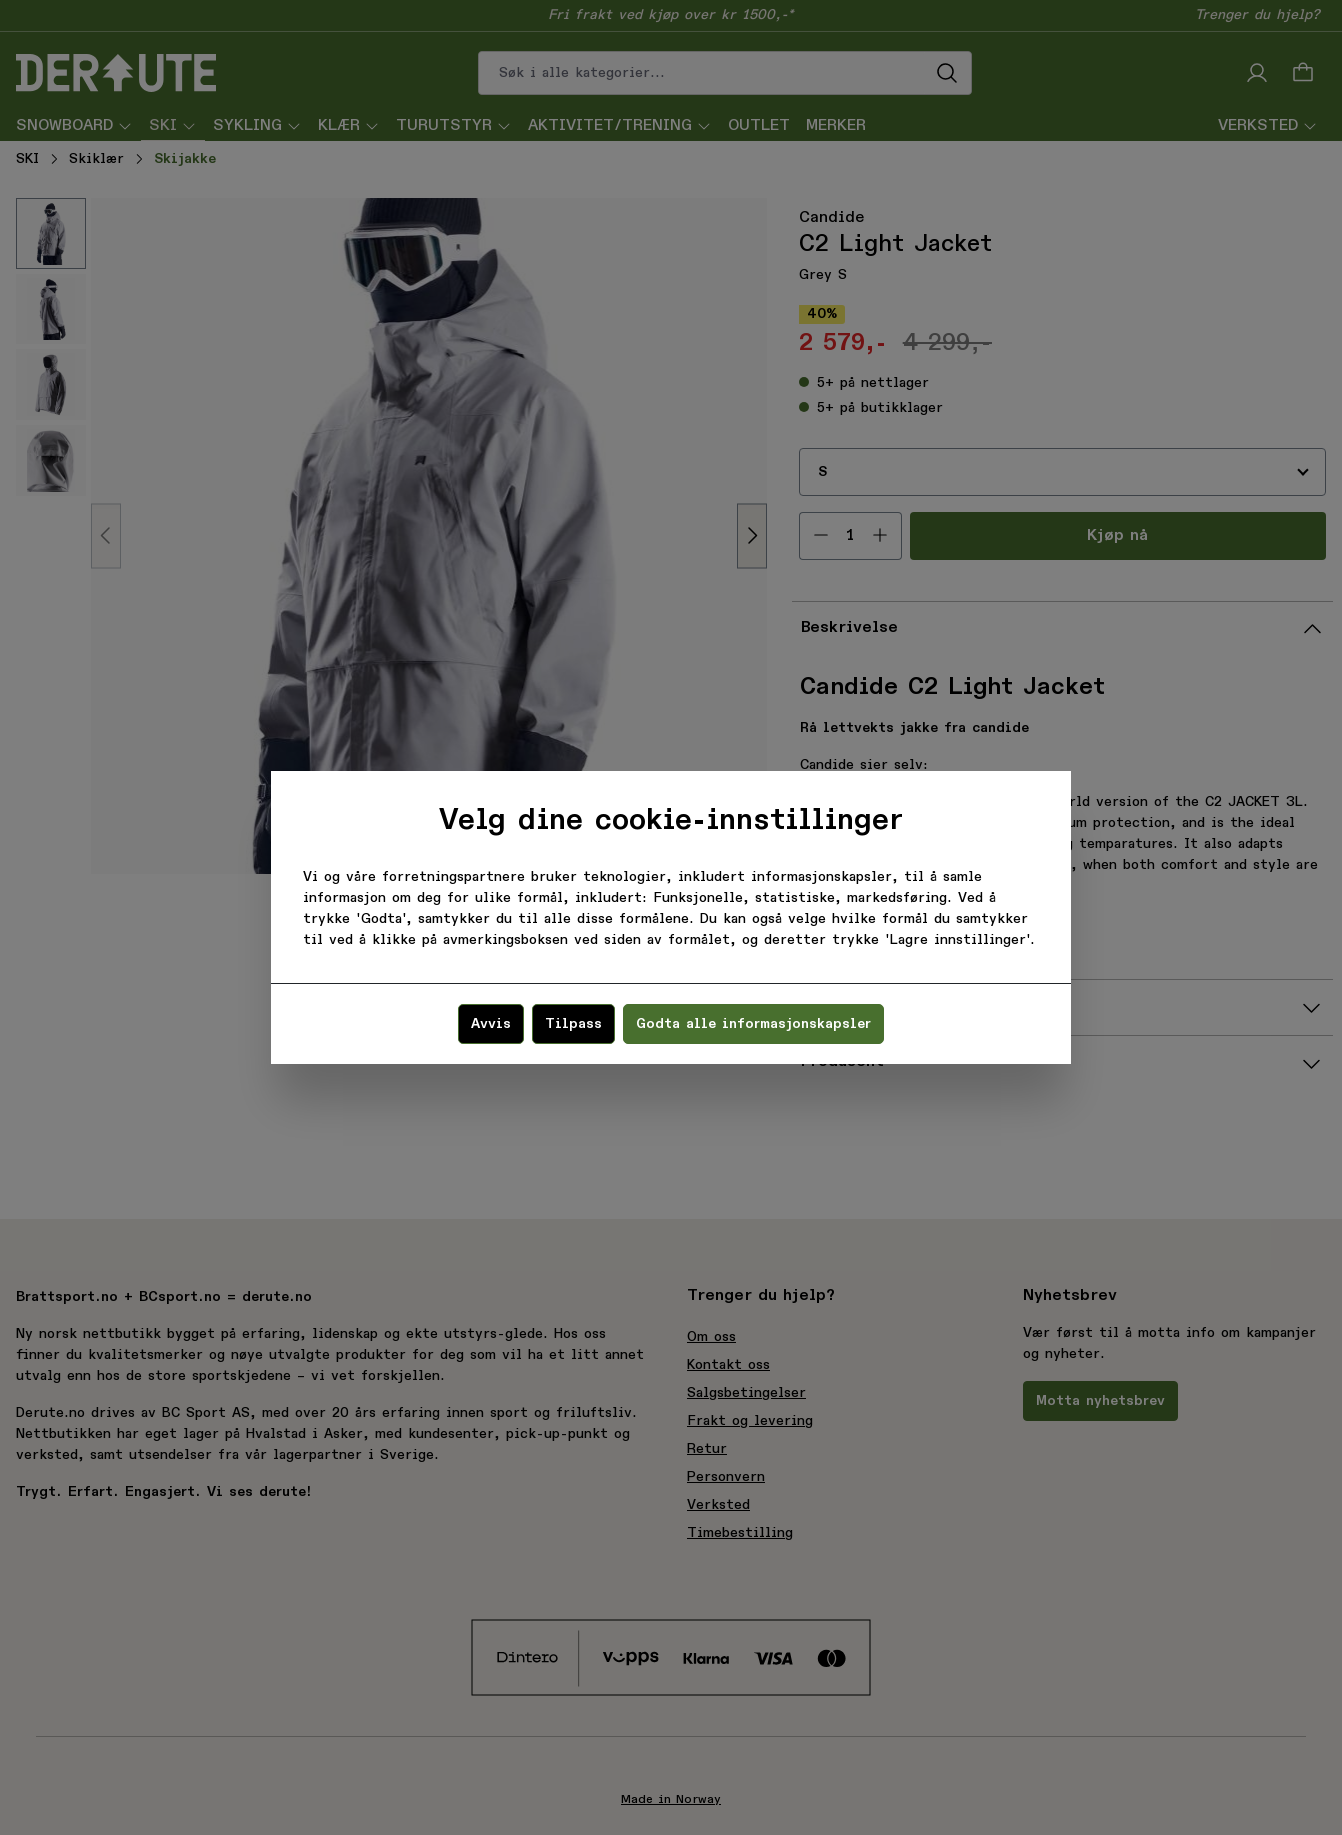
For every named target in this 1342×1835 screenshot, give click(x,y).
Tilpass (573, 1024)
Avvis (491, 1024)
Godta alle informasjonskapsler (753, 1024)
